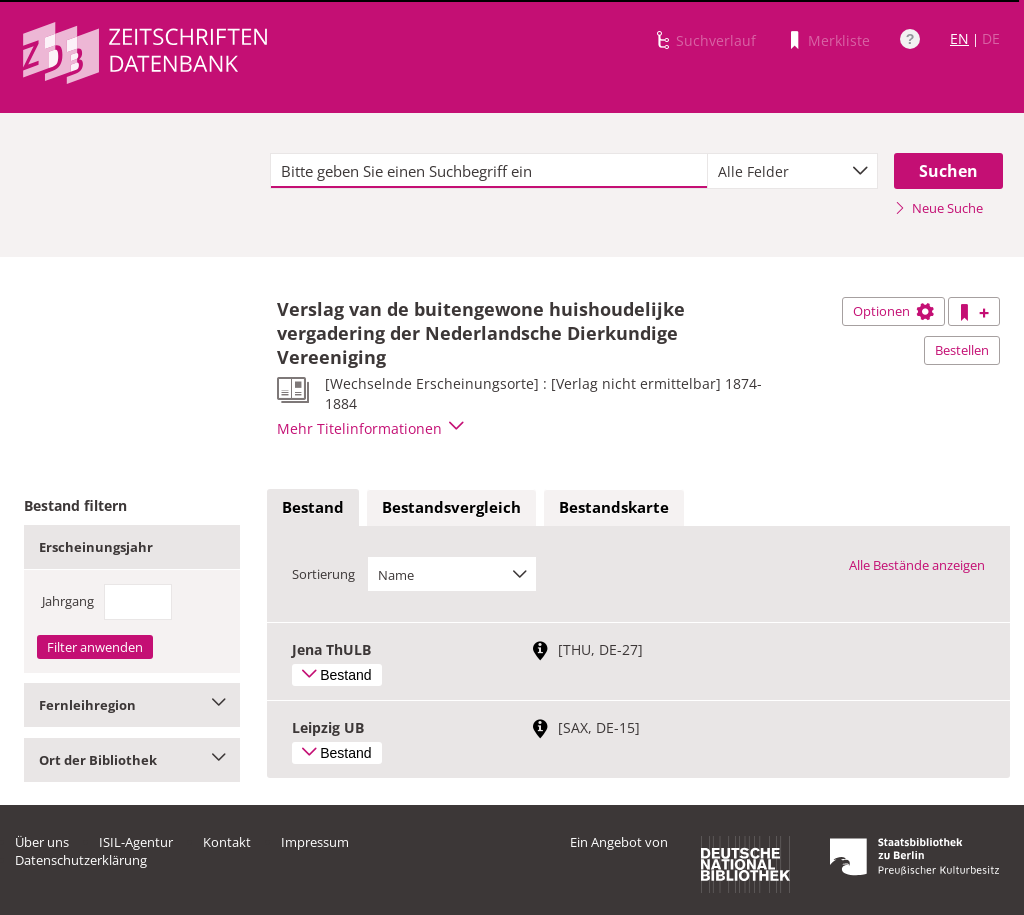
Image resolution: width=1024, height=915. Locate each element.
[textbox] (489, 171)
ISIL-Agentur (136, 842)
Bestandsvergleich (451, 507)
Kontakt (227, 842)
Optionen (893, 311)
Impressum (315, 842)
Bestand (313, 507)
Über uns (42, 842)
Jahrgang (68, 601)
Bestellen (962, 350)
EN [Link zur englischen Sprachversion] (959, 38)
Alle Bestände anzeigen (917, 565)
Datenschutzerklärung (81, 860)
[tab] (313, 508)
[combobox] (792, 171)
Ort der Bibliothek (132, 760)
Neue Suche (938, 208)
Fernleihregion (132, 705)
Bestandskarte (614, 507)
